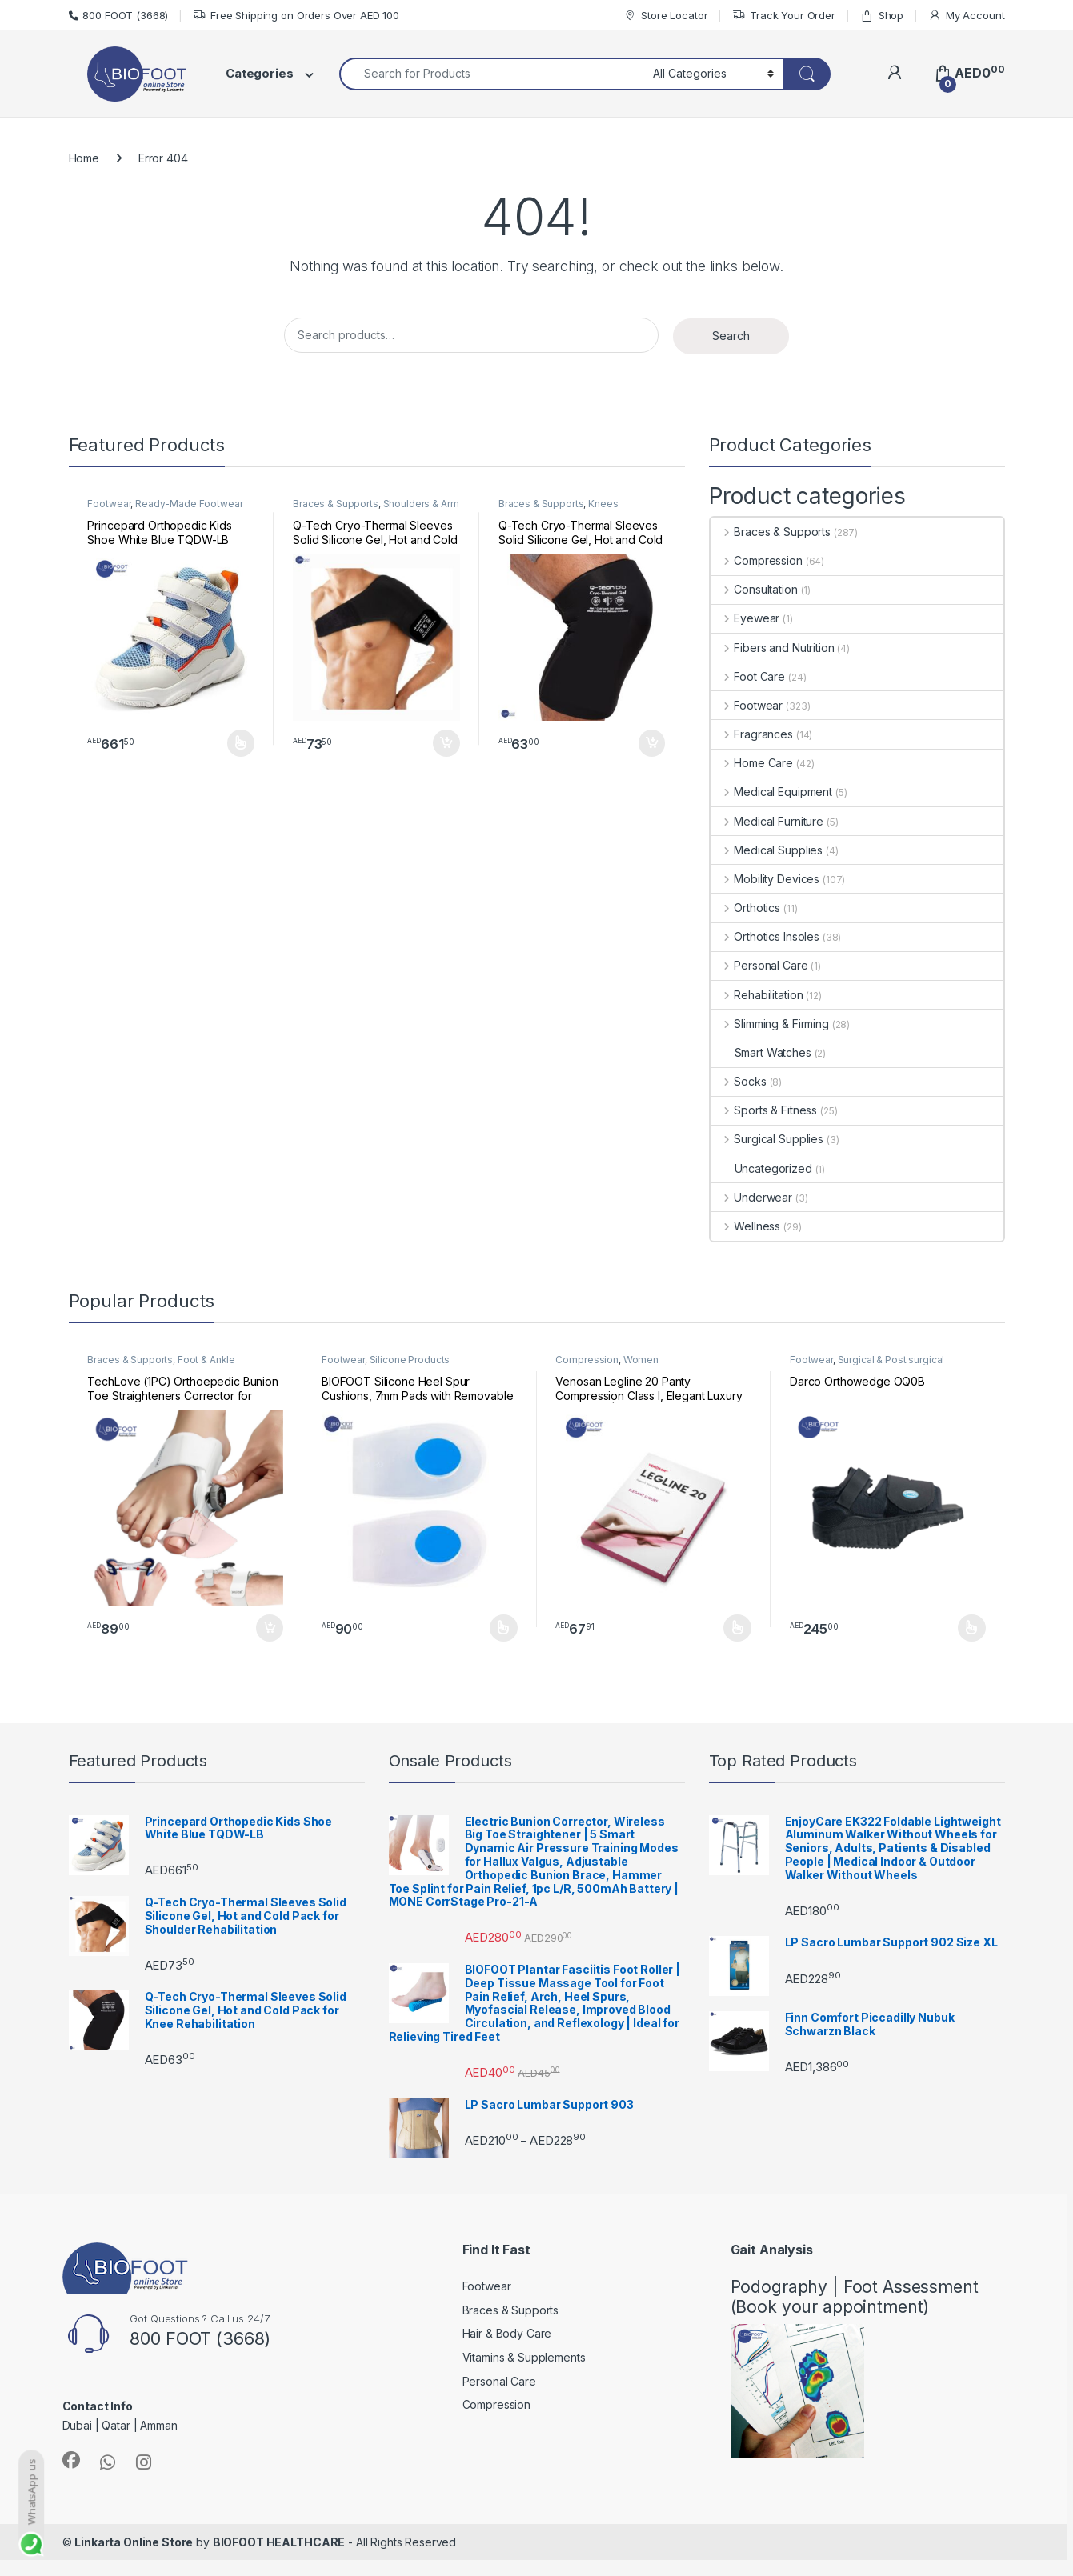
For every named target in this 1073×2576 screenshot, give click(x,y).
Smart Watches (761, 1052)
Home (84, 158)
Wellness (746, 1226)
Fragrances (752, 734)
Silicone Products (410, 1360)
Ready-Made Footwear (188, 504)
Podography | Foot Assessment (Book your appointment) (855, 2297)
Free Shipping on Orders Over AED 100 (296, 15)
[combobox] (491, 74)
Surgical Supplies (767, 1139)
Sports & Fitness (764, 1110)
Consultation (754, 589)
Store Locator (665, 15)
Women (641, 1360)
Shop (881, 15)
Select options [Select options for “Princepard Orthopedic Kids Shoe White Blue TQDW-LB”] (241, 743)
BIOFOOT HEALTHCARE (279, 2542)
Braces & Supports (335, 504)
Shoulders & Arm (421, 504)
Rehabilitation (757, 995)
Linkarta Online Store (133, 2542)
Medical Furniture (767, 821)
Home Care (752, 763)
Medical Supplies (767, 850)
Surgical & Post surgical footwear (867, 1365)
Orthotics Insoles (765, 936)
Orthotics (746, 907)
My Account (966, 15)
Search (731, 335)
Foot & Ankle (206, 1360)
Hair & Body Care (507, 2333)
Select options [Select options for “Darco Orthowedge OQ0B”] (972, 1628)
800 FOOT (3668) (119, 15)
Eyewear (745, 618)
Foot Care (748, 676)
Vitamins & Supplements (524, 2357)
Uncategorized (761, 1168)
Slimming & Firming (770, 1023)
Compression (757, 560)
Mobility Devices (765, 879)
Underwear (752, 1197)
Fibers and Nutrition (773, 647)
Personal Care (759, 965)
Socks (739, 1081)
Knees (603, 504)
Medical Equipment (771, 791)
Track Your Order (783, 15)
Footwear (108, 504)
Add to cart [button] (446, 743)
